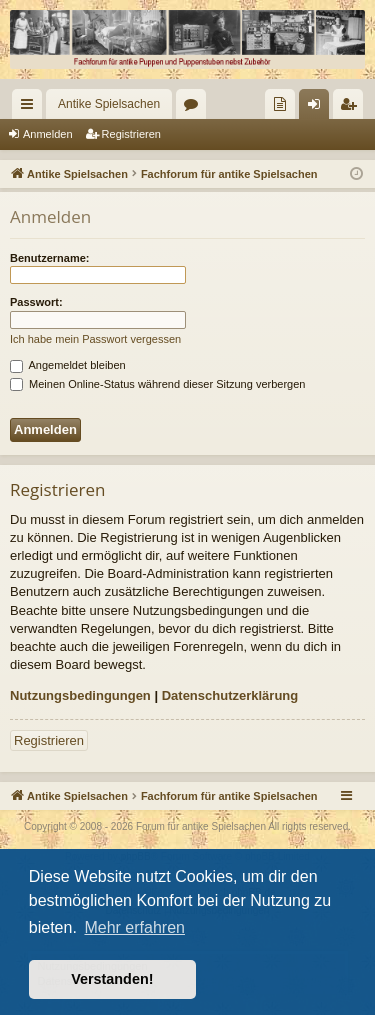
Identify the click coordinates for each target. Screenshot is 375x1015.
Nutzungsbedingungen (80, 695)
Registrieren (131, 134)
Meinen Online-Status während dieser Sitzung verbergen (157, 384)
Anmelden (48, 134)
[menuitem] (280, 104)
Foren (195, 108)
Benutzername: (49, 258)
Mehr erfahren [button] (134, 927)
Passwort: (36, 302)
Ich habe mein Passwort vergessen (95, 339)
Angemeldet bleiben (68, 365)
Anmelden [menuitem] (318, 108)
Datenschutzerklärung (230, 695)
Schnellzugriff (31, 108)
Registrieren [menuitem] (352, 108)
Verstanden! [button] (112, 979)
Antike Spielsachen (109, 104)
